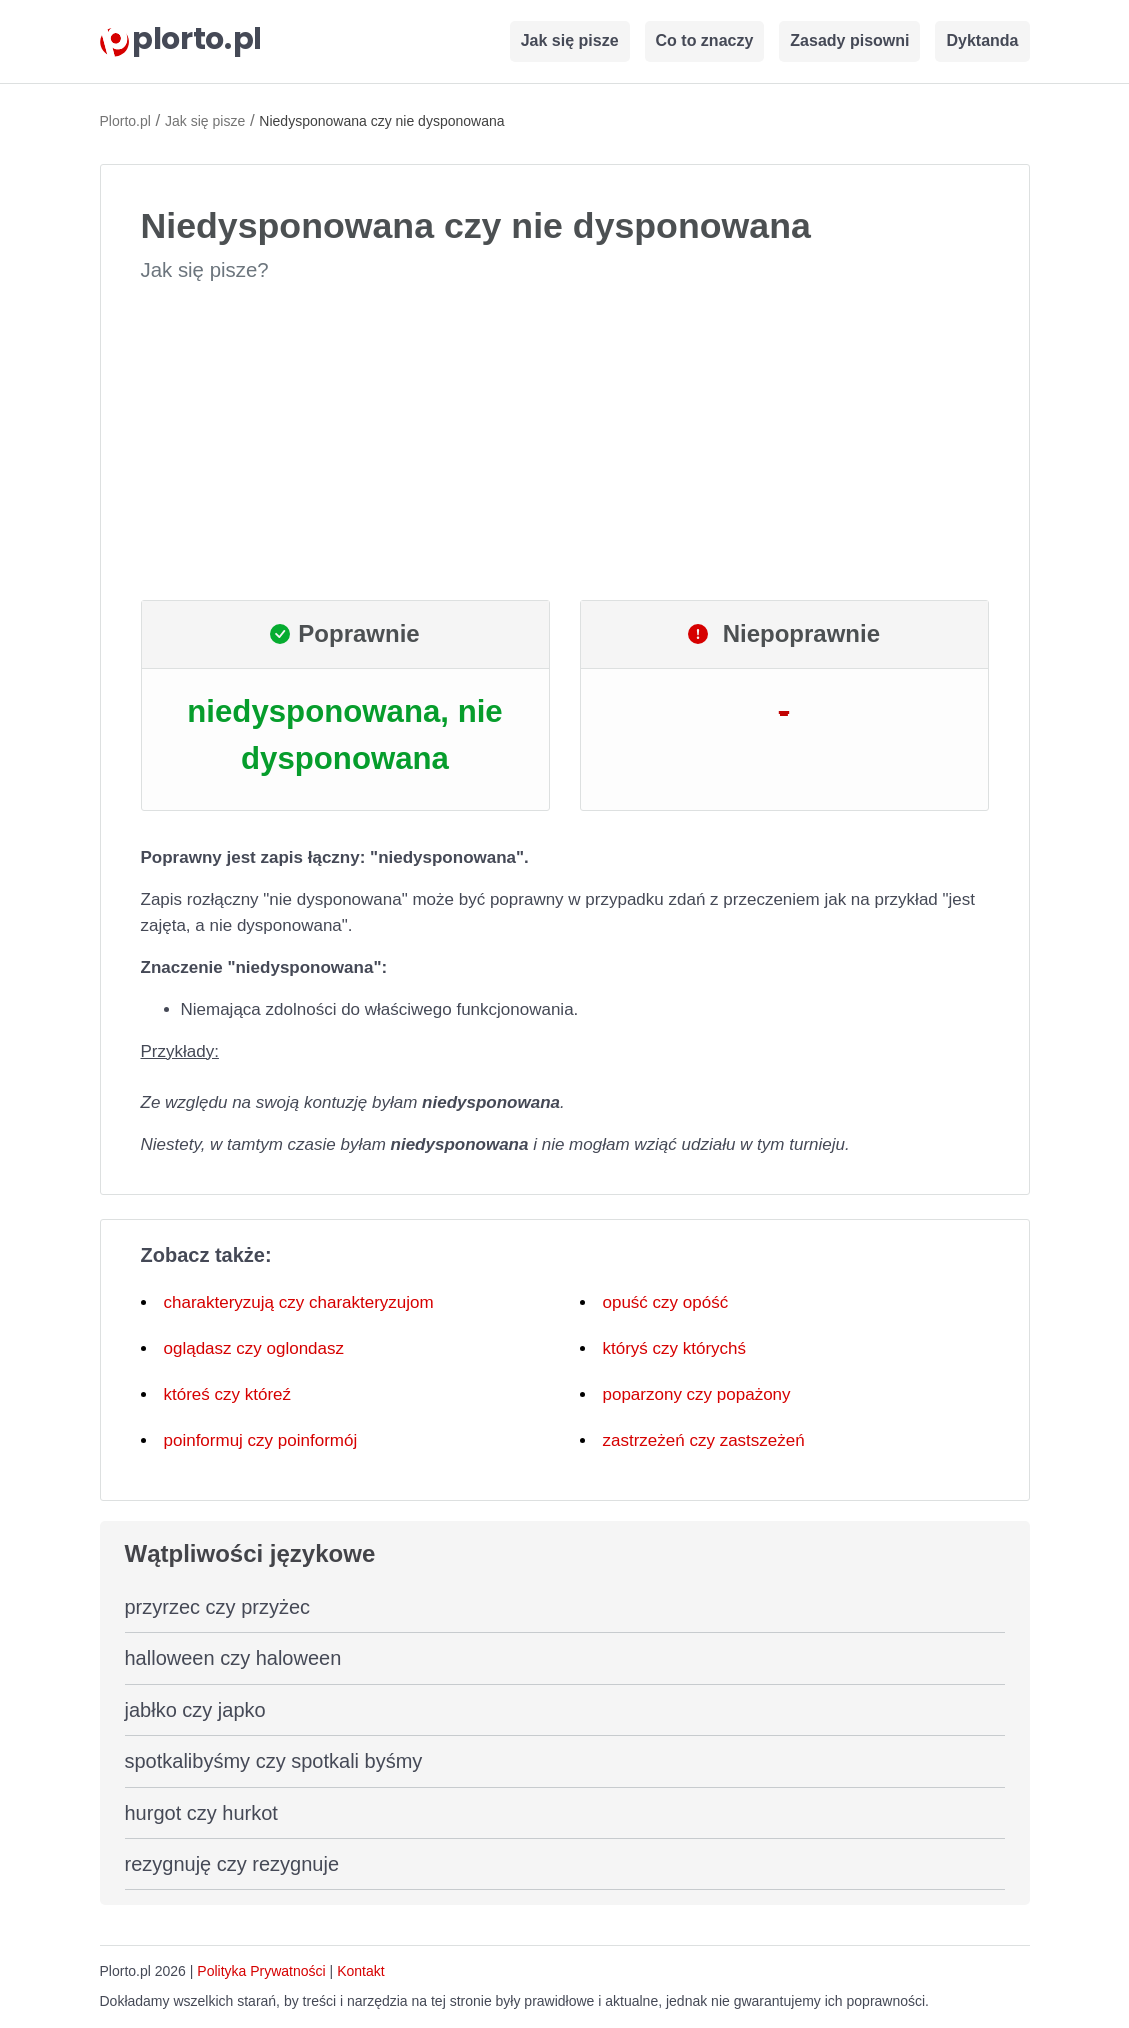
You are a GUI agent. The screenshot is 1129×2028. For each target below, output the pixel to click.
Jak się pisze (570, 40)
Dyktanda (982, 40)
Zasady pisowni (849, 40)
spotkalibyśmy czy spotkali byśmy (274, 1761)
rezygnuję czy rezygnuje (232, 1864)
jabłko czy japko (195, 1710)
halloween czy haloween (233, 1658)
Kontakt (360, 1971)
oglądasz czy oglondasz (254, 1348)
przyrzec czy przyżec (218, 1607)
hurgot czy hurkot (201, 1813)
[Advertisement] (565, 442)
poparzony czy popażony (697, 1394)
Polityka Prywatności (261, 1971)
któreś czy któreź (228, 1394)
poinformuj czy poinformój (261, 1440)
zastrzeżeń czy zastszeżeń (704, 1440)
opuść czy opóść (666, 1302)
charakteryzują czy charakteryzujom (299, 1302)
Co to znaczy (705, 40)
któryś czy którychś (675, 1348)
